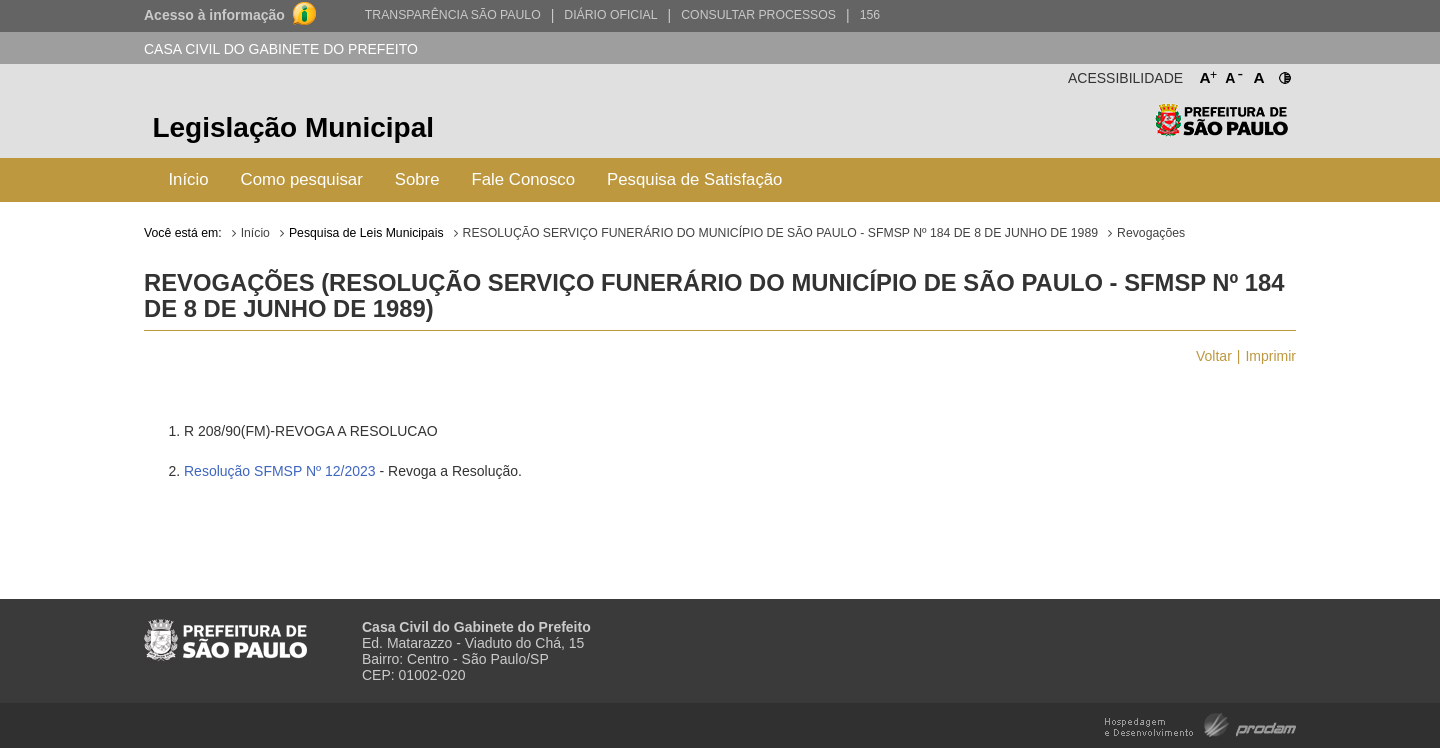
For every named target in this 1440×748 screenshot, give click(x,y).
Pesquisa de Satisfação (694, 179)
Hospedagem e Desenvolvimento (1200, 723)
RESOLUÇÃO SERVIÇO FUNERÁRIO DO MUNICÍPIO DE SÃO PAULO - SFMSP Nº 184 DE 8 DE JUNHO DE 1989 (781, 233)
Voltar (1214, 356)
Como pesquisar (302, 179)
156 (870, 15)
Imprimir (1270, 356)
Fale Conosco (524, 179)
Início (188, 179)
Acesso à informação (214, 15)
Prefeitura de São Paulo (1221, 130)
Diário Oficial (610, 15)
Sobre (417, 179)
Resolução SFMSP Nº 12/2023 (280, 471)
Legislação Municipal (293, 127)
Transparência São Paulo (453, 15)
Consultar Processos (758, 15)
